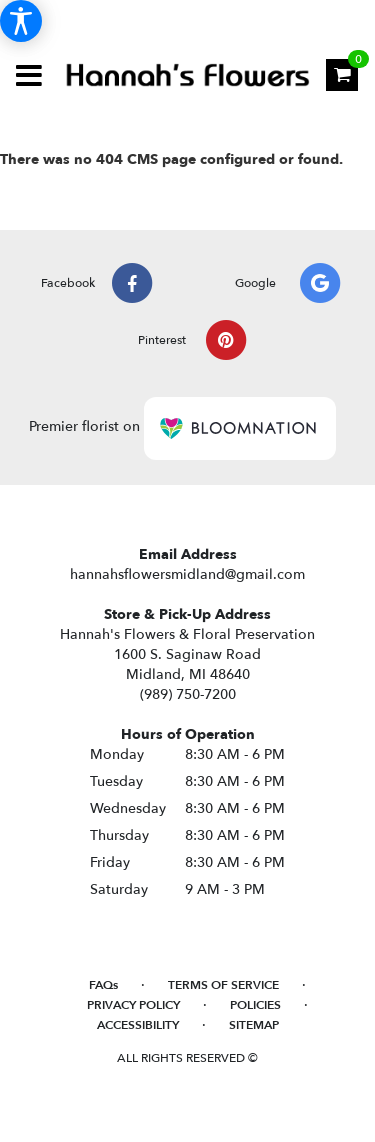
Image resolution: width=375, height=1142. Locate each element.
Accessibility (138, 1025)
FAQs (103, 985)
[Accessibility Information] (21, 21)
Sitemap (254, 1025)
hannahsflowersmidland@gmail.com (187, 574)
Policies (255, 1005)
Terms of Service (223, 985)
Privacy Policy (133, 1005)
